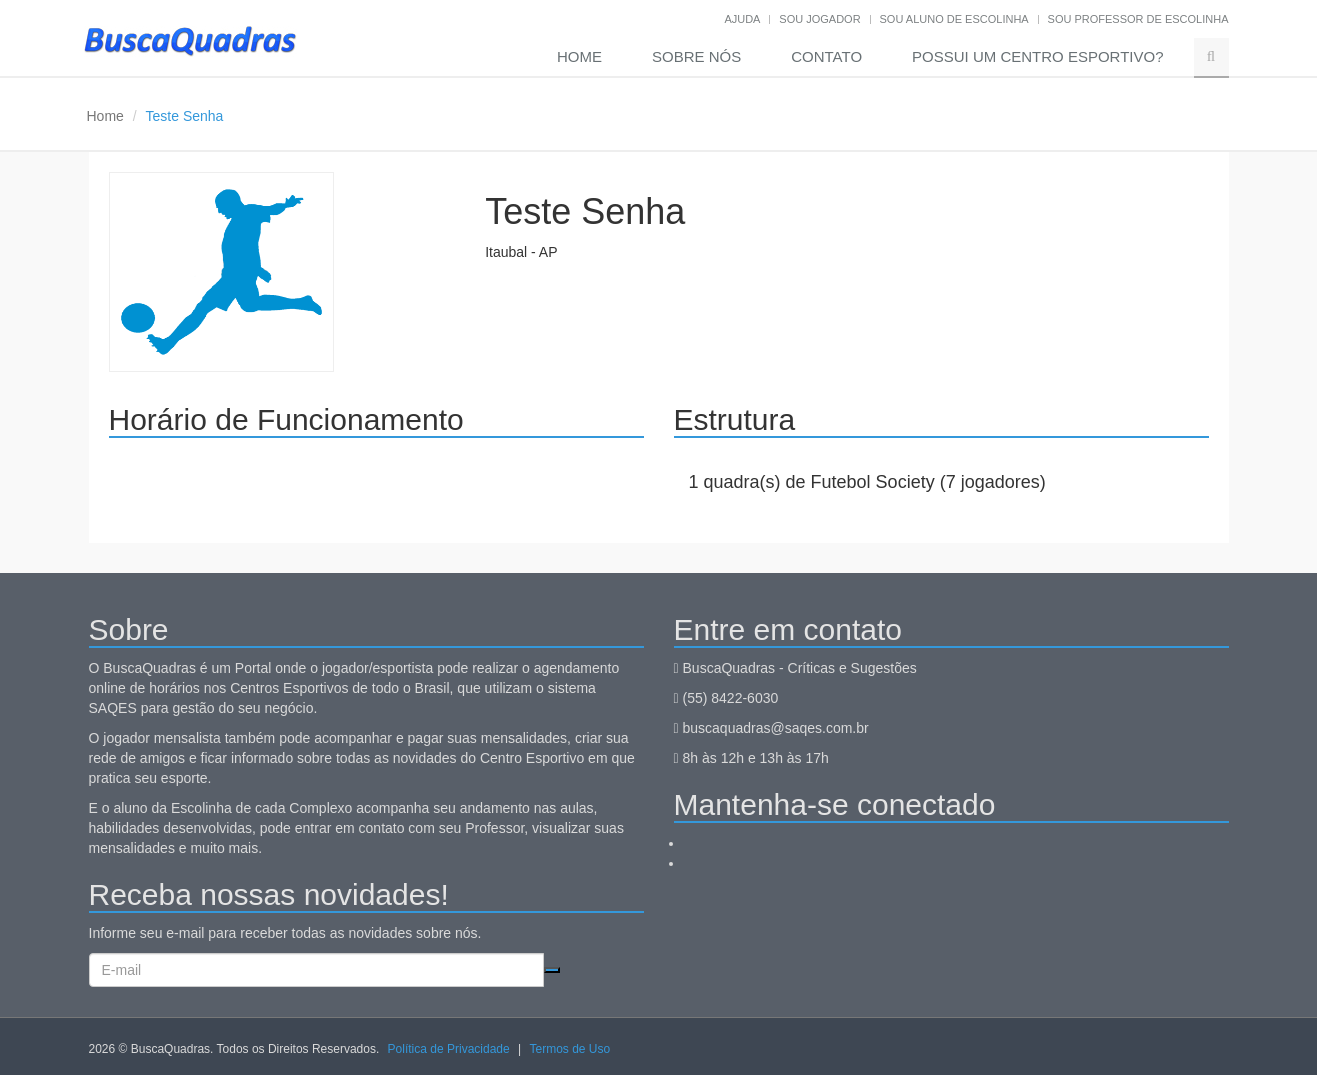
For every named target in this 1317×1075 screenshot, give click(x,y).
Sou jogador (819, 19)
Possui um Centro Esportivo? (1037, 56)
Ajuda (742, 19)
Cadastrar (552, 970)
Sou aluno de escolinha (954, 19)
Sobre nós (696, 56)
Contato (826, 56)
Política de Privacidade (449, 1049)
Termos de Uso (569, 1049)
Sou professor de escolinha (1138, 19)
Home (579, 56)
